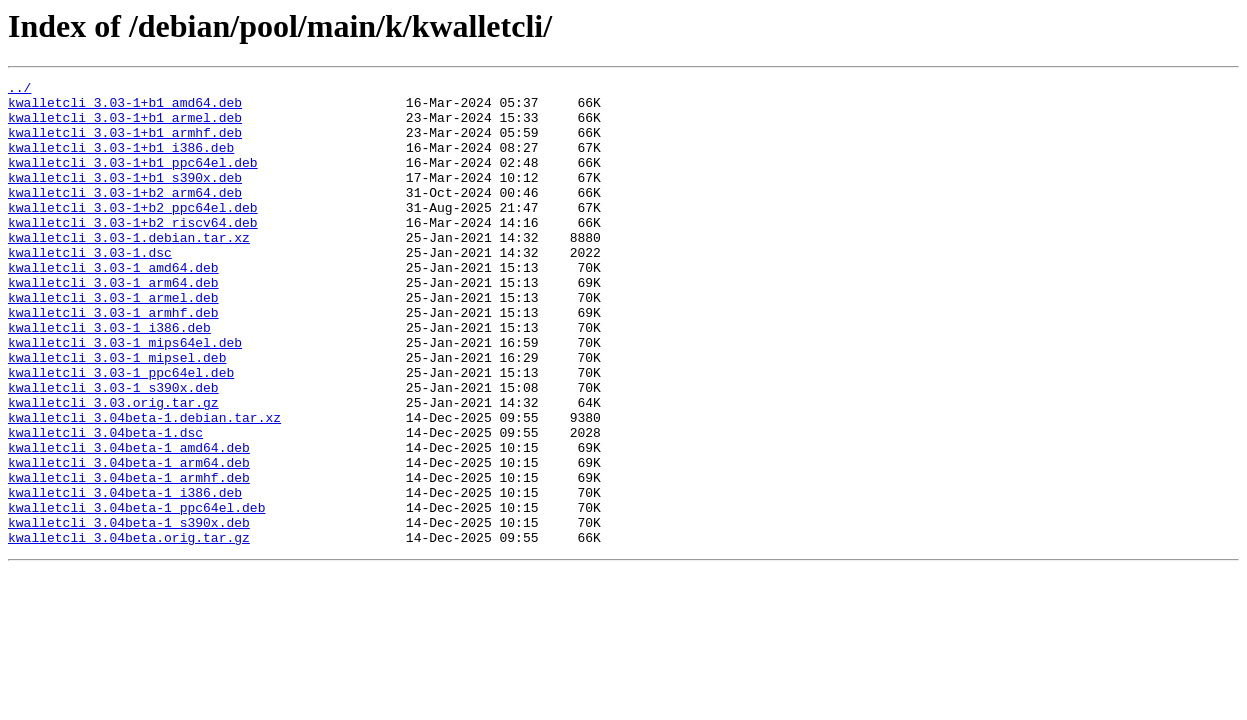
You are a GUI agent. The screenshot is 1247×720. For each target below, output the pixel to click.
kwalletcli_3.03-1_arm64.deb (113, 324)
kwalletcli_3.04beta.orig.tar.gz (129, 630)
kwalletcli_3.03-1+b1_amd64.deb (125, 108)
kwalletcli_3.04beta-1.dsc (105, 504)
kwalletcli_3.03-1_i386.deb (109, 378)
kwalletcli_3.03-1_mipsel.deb (117, 414)
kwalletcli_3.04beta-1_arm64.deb (129, 540)
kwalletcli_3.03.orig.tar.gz (113, 468)
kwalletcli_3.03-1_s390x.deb (113, 450)
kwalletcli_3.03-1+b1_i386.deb (121, 162)
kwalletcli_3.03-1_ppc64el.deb (121, 432)
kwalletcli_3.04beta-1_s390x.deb (129, 612)
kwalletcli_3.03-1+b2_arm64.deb (125, 216)
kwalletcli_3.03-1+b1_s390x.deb (125, 198)
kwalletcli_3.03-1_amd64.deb (113, 306)
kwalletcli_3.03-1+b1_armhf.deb (125, 144)
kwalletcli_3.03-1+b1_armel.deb (125, 126)
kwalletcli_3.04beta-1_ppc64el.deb (136, 594)
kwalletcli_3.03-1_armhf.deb (113, 360)
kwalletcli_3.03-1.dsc (90, 288)
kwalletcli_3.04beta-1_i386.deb (125, 576)
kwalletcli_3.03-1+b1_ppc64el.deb (133, 180)
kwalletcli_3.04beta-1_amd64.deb (129, 522)
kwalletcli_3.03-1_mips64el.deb (125, 396)
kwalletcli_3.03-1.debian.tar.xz (129, 270)
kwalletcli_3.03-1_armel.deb (113, 342)
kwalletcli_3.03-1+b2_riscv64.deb (133, 252)
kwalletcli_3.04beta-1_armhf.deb (129, 558)
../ (19, 90)
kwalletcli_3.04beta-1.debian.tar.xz (144, 486)
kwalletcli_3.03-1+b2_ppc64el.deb (133, 234)
